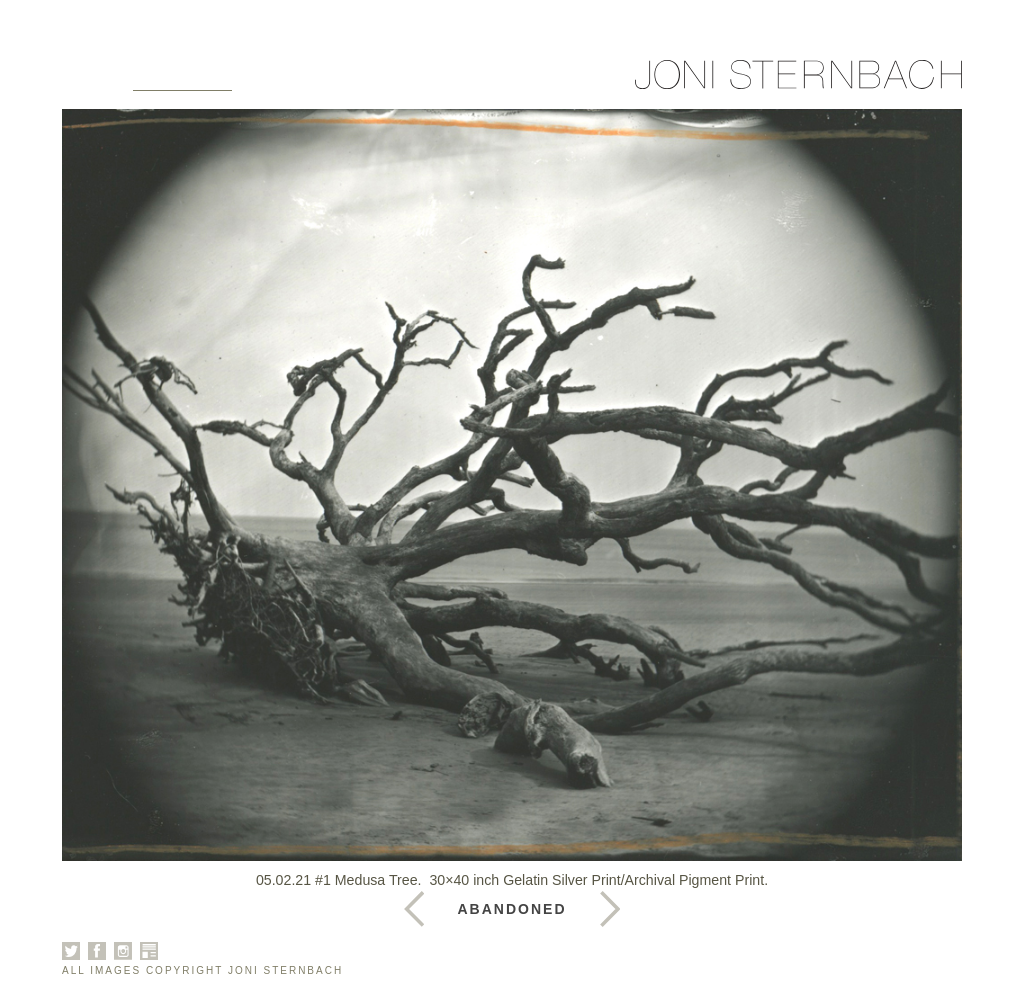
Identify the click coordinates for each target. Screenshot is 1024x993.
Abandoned (512, 909)
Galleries (182, 82)
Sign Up (623, 82)
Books (363, 82)
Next (414, 909)
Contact (526, 82)
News (439, 82)
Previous (610, 909)
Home (87, 82)
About (282, 82)
